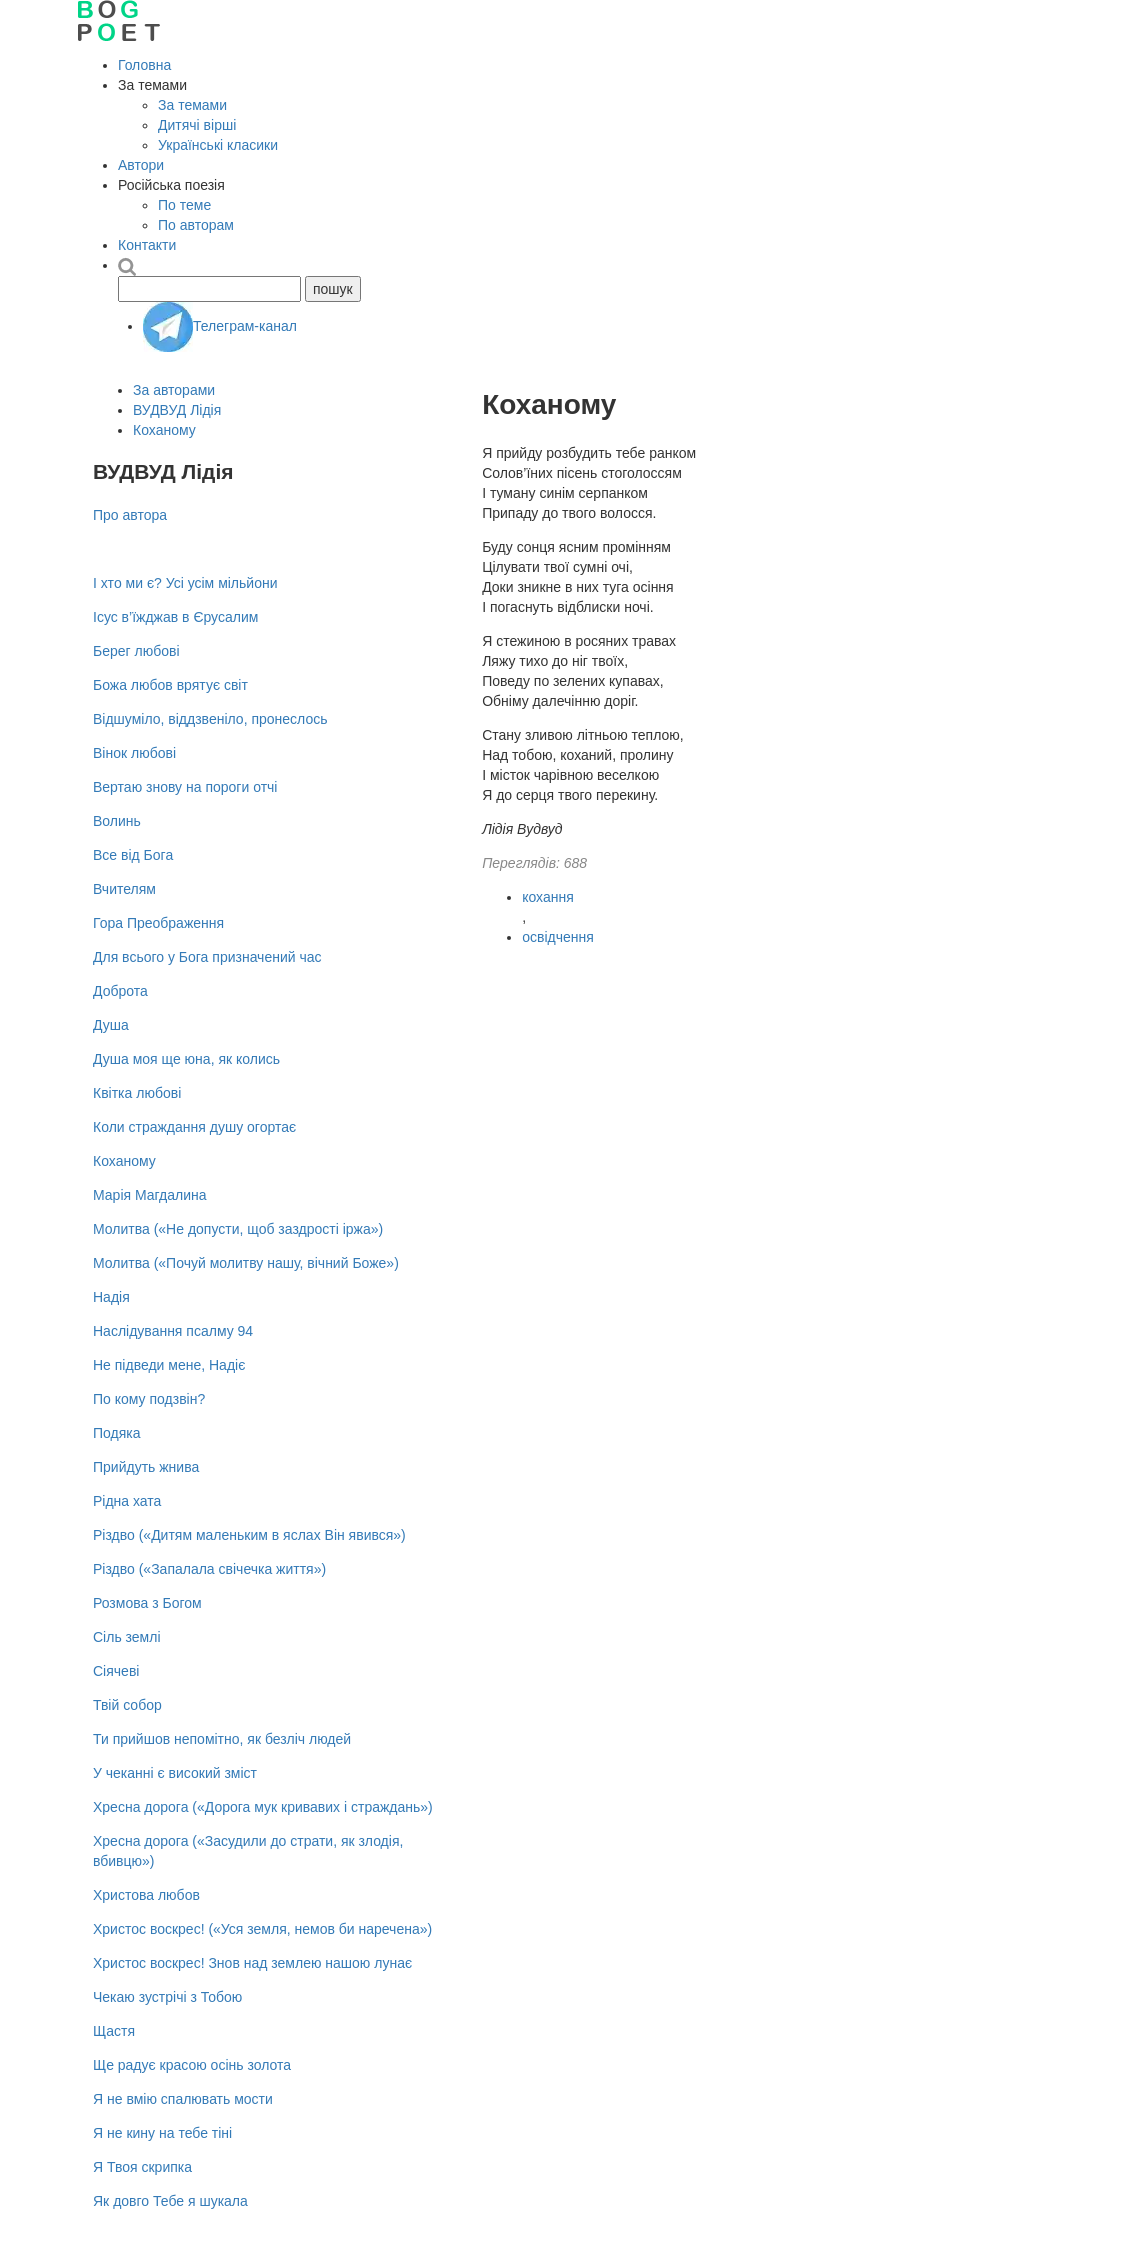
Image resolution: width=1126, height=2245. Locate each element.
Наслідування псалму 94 (173, 1331)
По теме (184, 205)
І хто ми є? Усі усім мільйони (185, 583)
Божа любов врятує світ (170, 685)
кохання (548, 897)
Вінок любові (134, 753)
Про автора (130, 515)
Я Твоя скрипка (142, 2167)
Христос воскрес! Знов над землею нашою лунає (252, 1963)
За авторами (174, 390)
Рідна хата (127, 1501)
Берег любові (136, 651)
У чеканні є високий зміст (175, 1773)
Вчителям (124, 889)
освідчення (558, 937)
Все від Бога (133, 855)
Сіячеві (116, 1671)
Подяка (117, 1433)
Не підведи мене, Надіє (169, 1365)
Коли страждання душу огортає (194, 1127)
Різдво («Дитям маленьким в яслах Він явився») (249, 1535)
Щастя (114, 2031)
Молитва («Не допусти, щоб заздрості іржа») (238, 1229)
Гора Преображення (158, 923)
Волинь (117, 821)
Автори (141, 165)
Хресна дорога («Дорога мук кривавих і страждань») (263, 1807)
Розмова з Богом (147, 1603)
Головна (144, 65)
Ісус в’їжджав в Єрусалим (175, 617)
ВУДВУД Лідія (177, 410)
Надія (111, 1297)
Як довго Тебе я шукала (170, 2201)
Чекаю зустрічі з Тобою (167, 1997)
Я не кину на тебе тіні (162, 2133)
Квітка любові (137, 1093)
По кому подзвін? (149, 1399)
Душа (111, 1025)
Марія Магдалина (150, 1195)
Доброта (120, 991)
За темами (192, 105)
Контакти (147, 245)
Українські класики (218, 145)
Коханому (164, 430)
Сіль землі (127, 1637)
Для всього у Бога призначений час (207, 957)
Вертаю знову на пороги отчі (185, 787)
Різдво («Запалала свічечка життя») (209, 1569)
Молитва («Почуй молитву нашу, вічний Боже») (246, 1263)
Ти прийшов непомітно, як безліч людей (222, 1739)
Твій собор (127, 1705)
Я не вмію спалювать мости (183, 2099)
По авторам (196, 225)
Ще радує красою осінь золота (192, 2065)
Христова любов (146, 1895)
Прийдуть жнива (146, 1467)
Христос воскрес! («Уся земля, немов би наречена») (262, 1929)
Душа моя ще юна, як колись (186, 1059)
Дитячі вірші (197, 125)
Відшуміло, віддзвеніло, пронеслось (210, 719)
